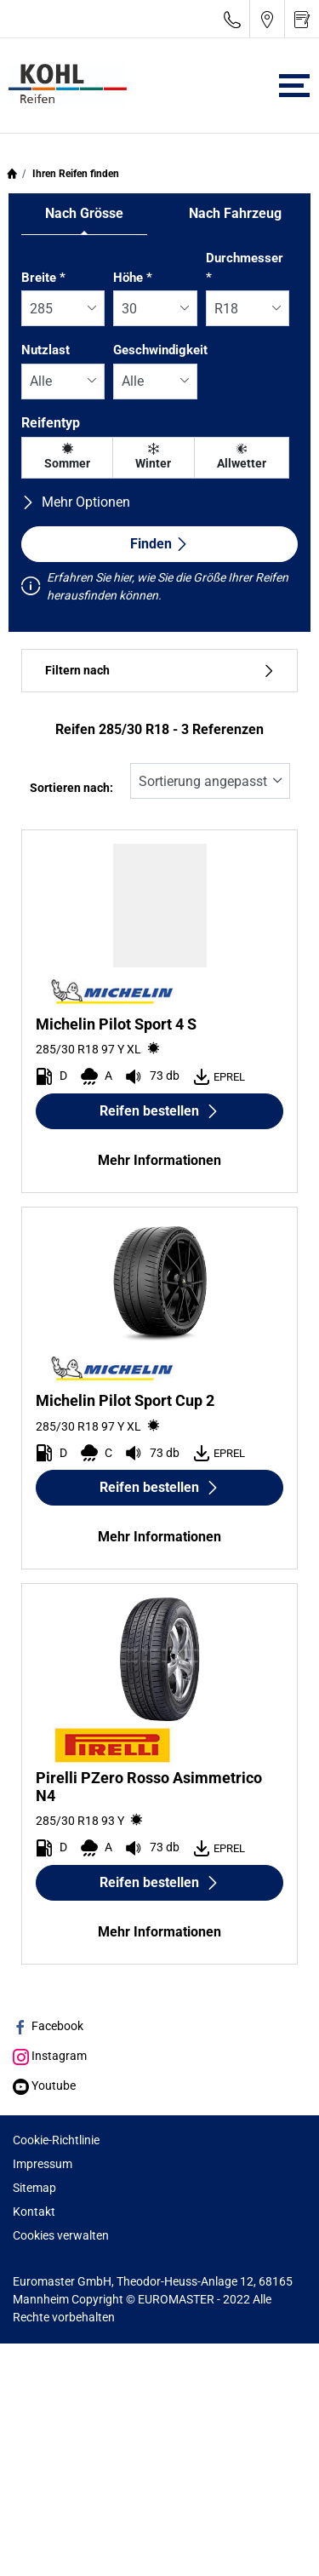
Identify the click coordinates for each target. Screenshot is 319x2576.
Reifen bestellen (159, 1111)
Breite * (43, 277)
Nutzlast (45, 350)
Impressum (42, 2164)
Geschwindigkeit (160, 350)
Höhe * (132, 277)
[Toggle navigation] (294, 85)
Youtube (44, 2085)
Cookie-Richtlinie (56, 2140)
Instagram (50, 2056)
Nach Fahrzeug (235, 213)
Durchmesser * (244, 267)
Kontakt (34, 2211)
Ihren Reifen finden (74, 174)
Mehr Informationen (159, 1160)
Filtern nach (159, 670)
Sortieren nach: (71, 788)
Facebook (48, 2026)
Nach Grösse (84, 213)
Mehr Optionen (75, 502)
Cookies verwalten (61, 2235)
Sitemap (34, 2187)
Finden (159, 544)
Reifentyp (50, 423)
